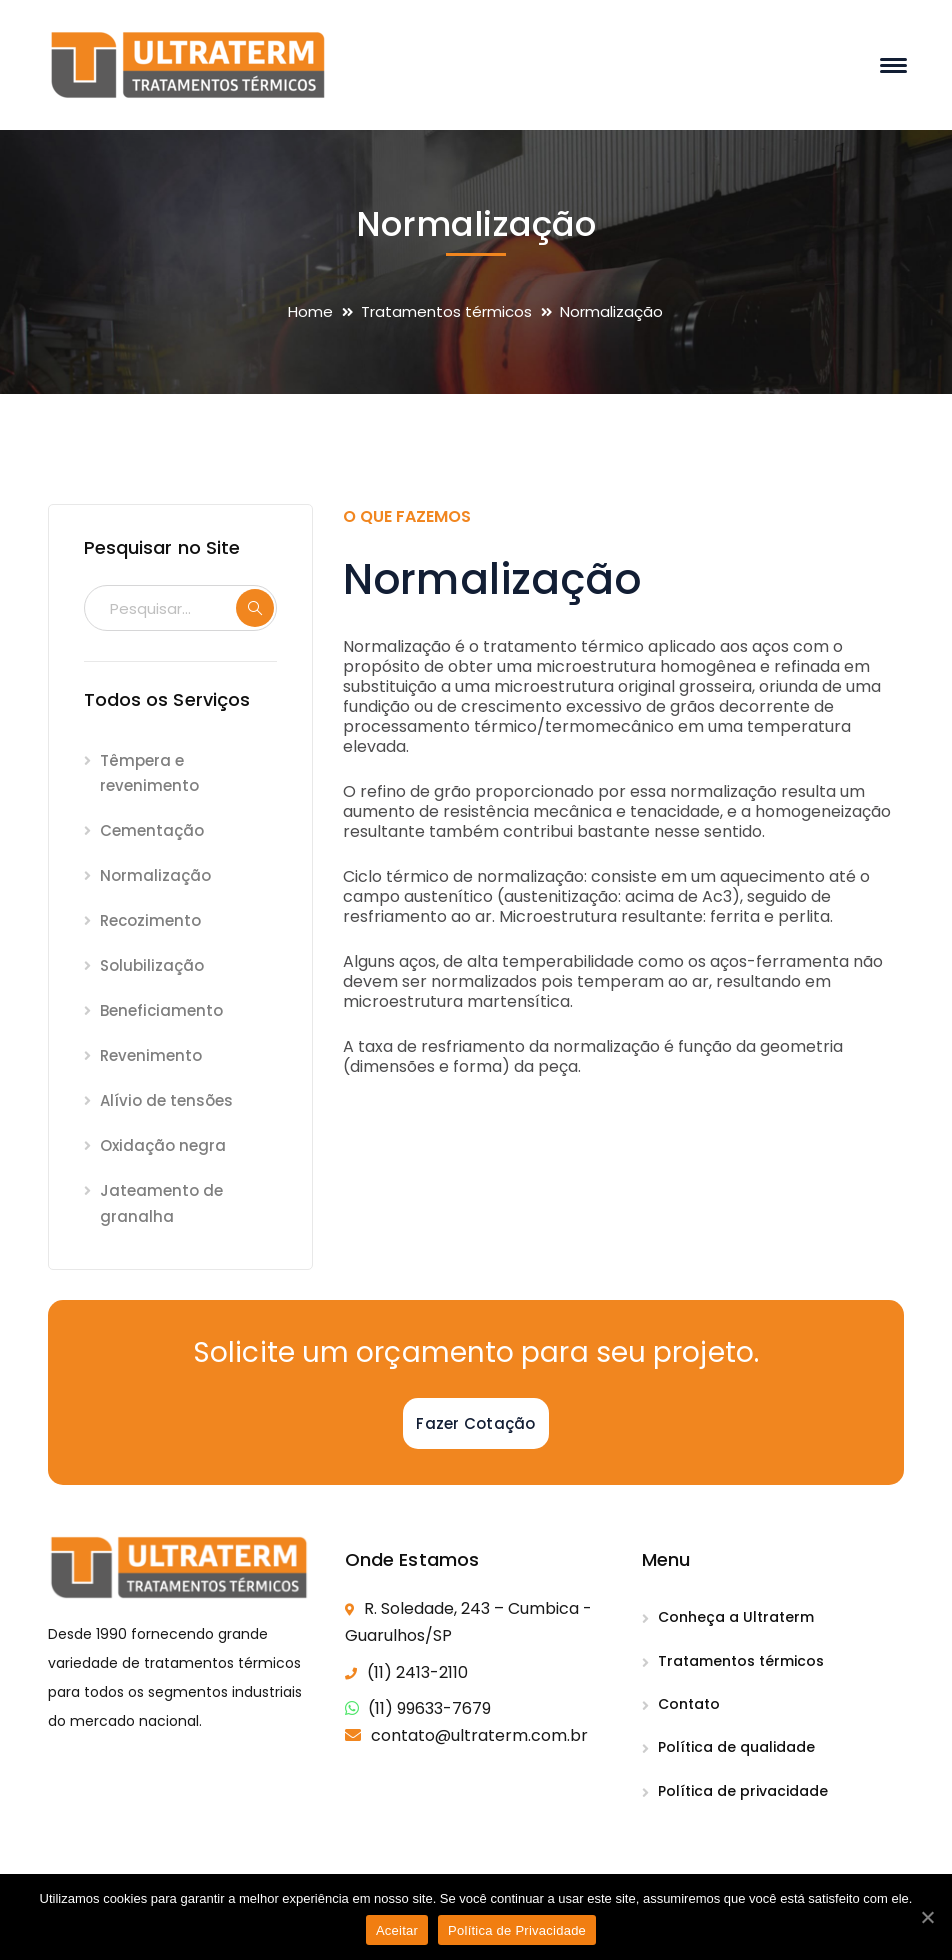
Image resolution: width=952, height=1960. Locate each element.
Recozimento (150, 920)
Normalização (155, 875)
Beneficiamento (161, 1010)
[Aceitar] (927, 1917)
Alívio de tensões (166, 1100)
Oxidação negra (163, 1145)
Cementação (152, 830)
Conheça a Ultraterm (736, 1617)
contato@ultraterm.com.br (479, 1735)
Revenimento (151, 1055)
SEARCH (255, 608)
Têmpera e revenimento (149, 773)
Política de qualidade (736, 1747)
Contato (689, 1704)
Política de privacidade (743, 1791)
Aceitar (397, 1930)
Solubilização (152, 965)
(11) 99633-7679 (429, 1708)
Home (310, 311)
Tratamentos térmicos (446, 311)
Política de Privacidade (517, 1930)
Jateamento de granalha (161, 1203)
